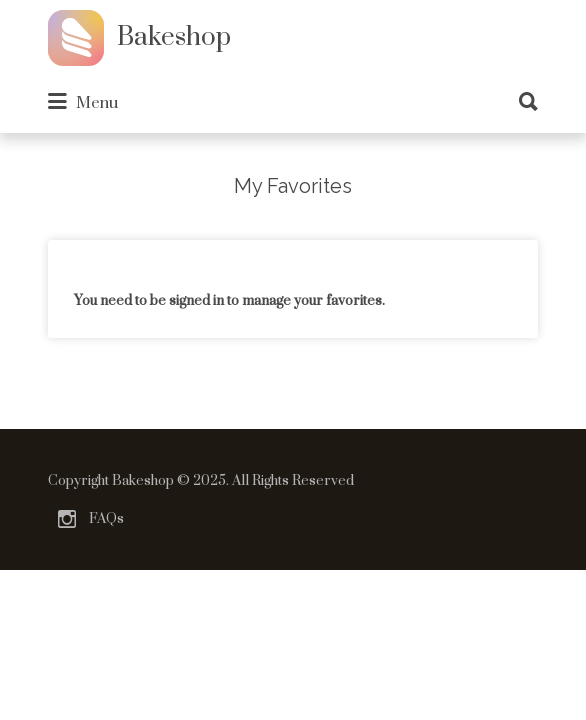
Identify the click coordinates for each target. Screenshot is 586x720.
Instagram (67, 519)
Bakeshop (174, 37)
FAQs (106, 519)
